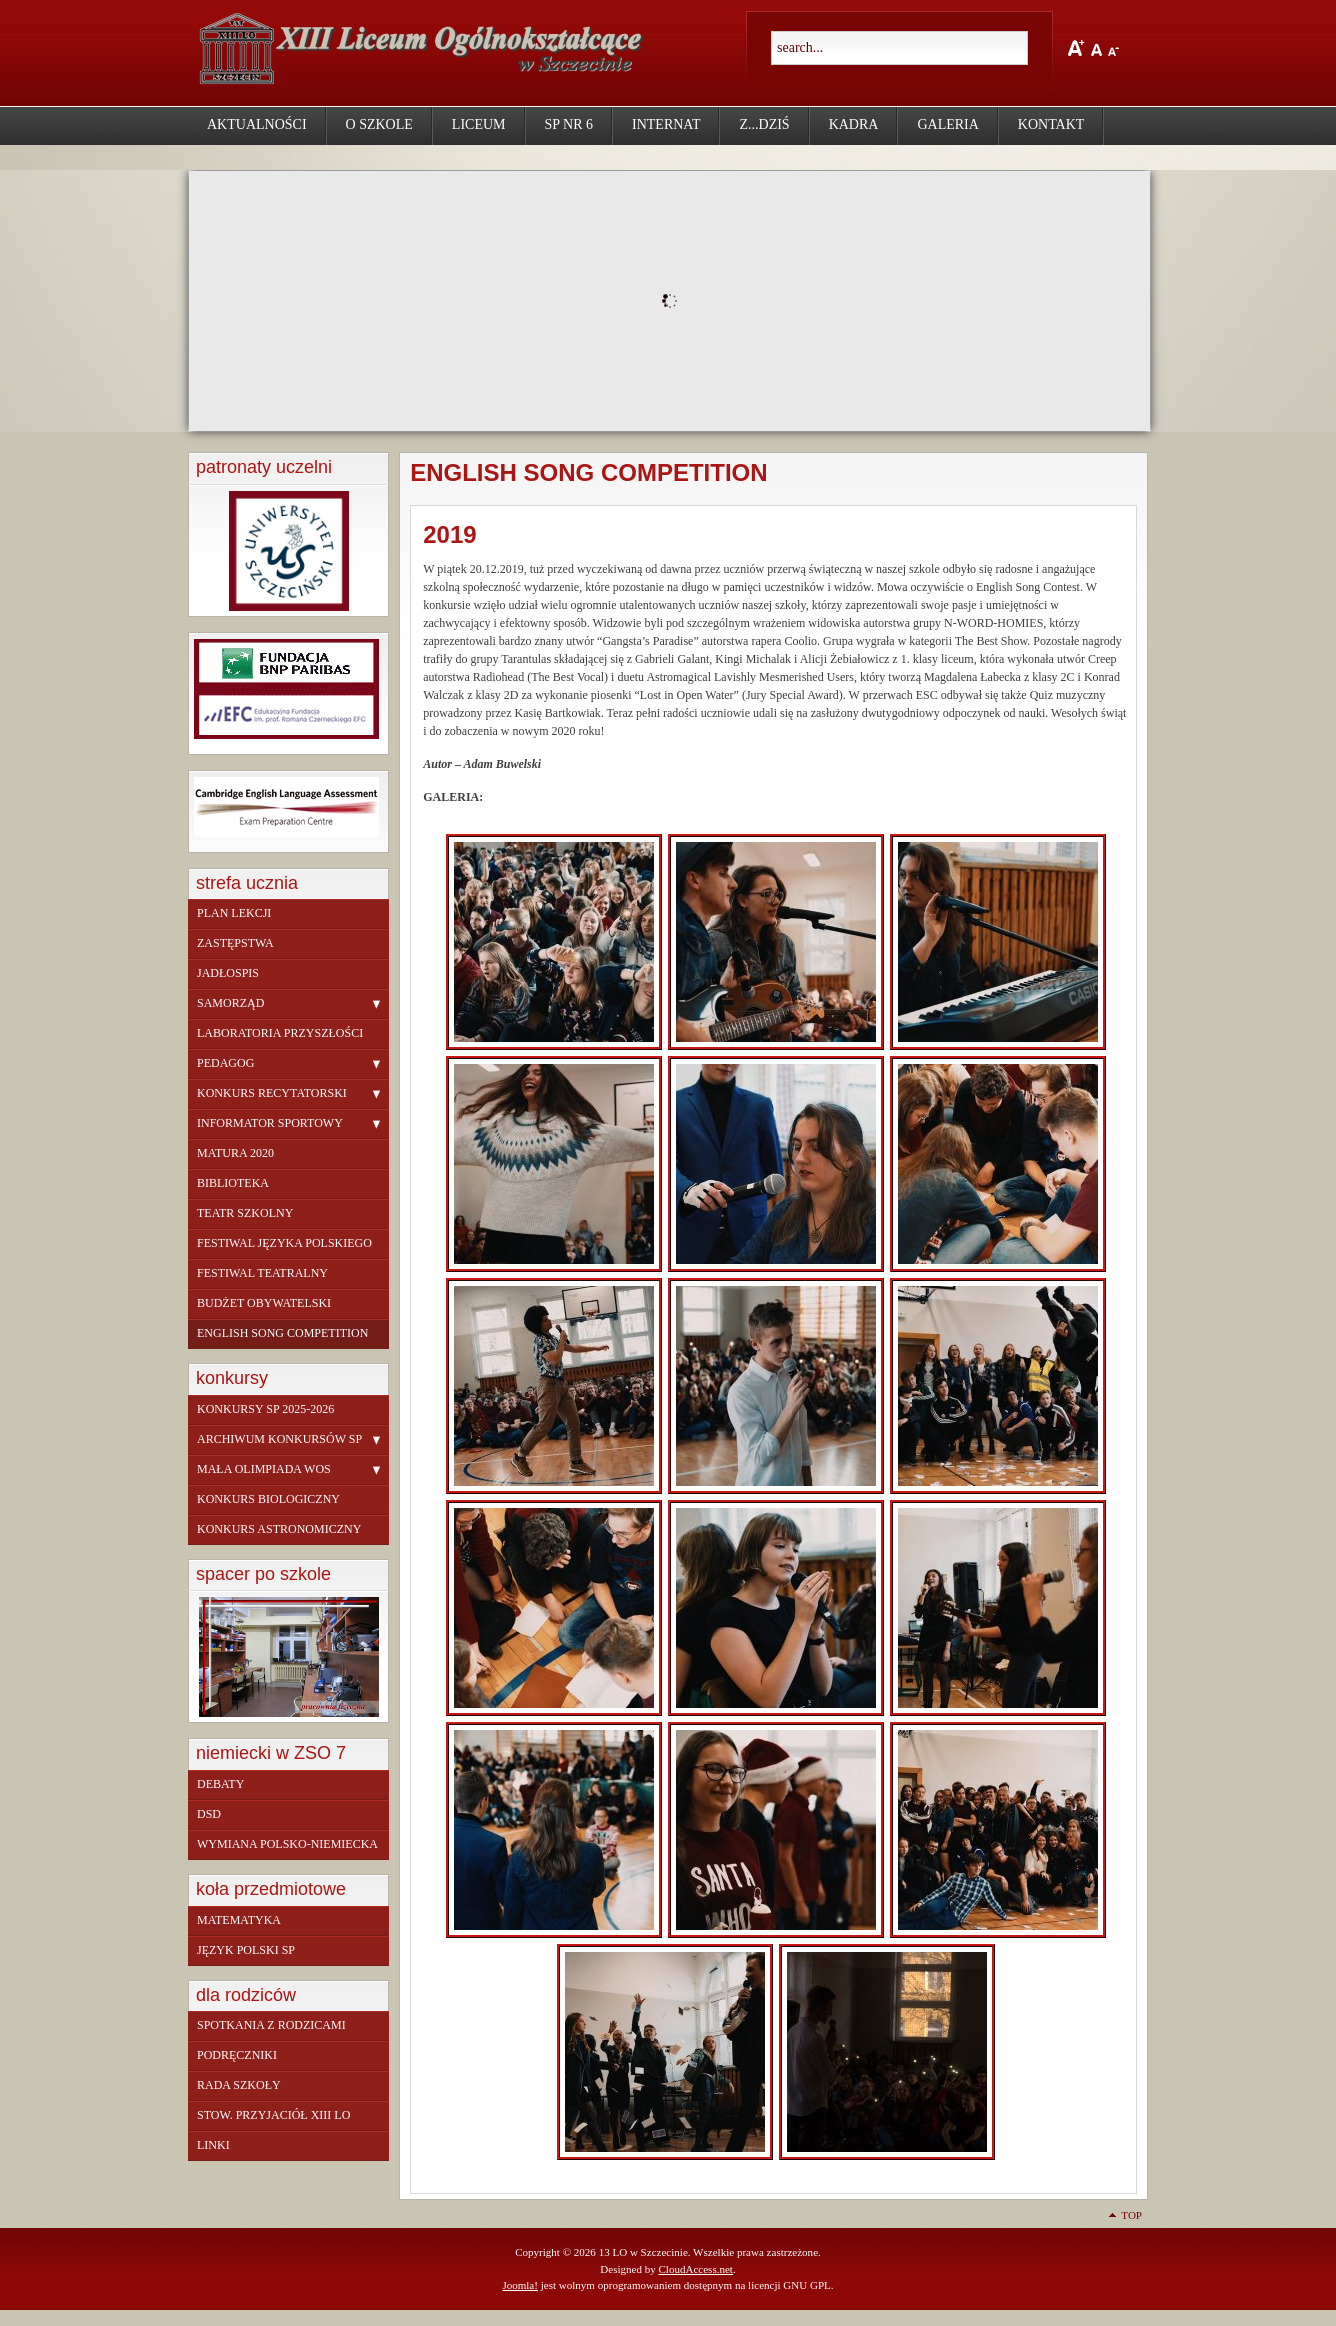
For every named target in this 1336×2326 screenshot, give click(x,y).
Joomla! (520, 2285)
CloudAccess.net (695, 2269)
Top (1131, 2215)
